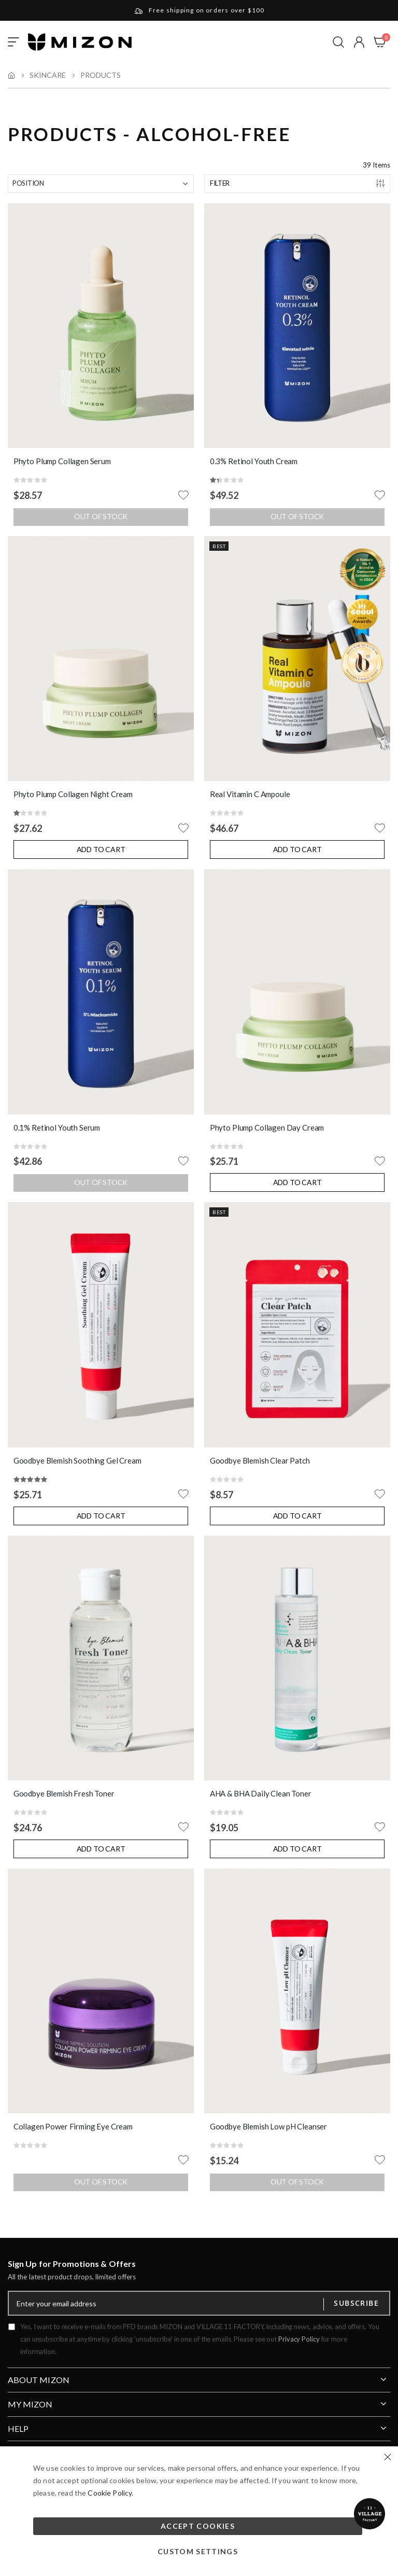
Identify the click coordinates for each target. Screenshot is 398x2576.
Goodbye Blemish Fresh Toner (64, 1793)
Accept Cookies (198, 2526)
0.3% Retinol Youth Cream (253, 461)
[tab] (199, 2376)
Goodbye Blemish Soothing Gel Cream (77, 1460)
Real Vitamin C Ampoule (250, 794)
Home (11, 75)
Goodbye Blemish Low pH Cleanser (268, 2126)
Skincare (48, 75)
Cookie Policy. (110, 2492)
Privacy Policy (299, 2339)
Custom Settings (198, 2551)
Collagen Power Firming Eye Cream (73, 2126)
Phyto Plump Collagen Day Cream (267, 1127)
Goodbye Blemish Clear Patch (260, 1460)
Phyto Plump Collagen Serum (62, 461)
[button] (359, 42)
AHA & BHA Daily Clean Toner (260, 1793)
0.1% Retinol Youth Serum (56, 1127)
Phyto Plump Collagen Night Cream (73, 794)
